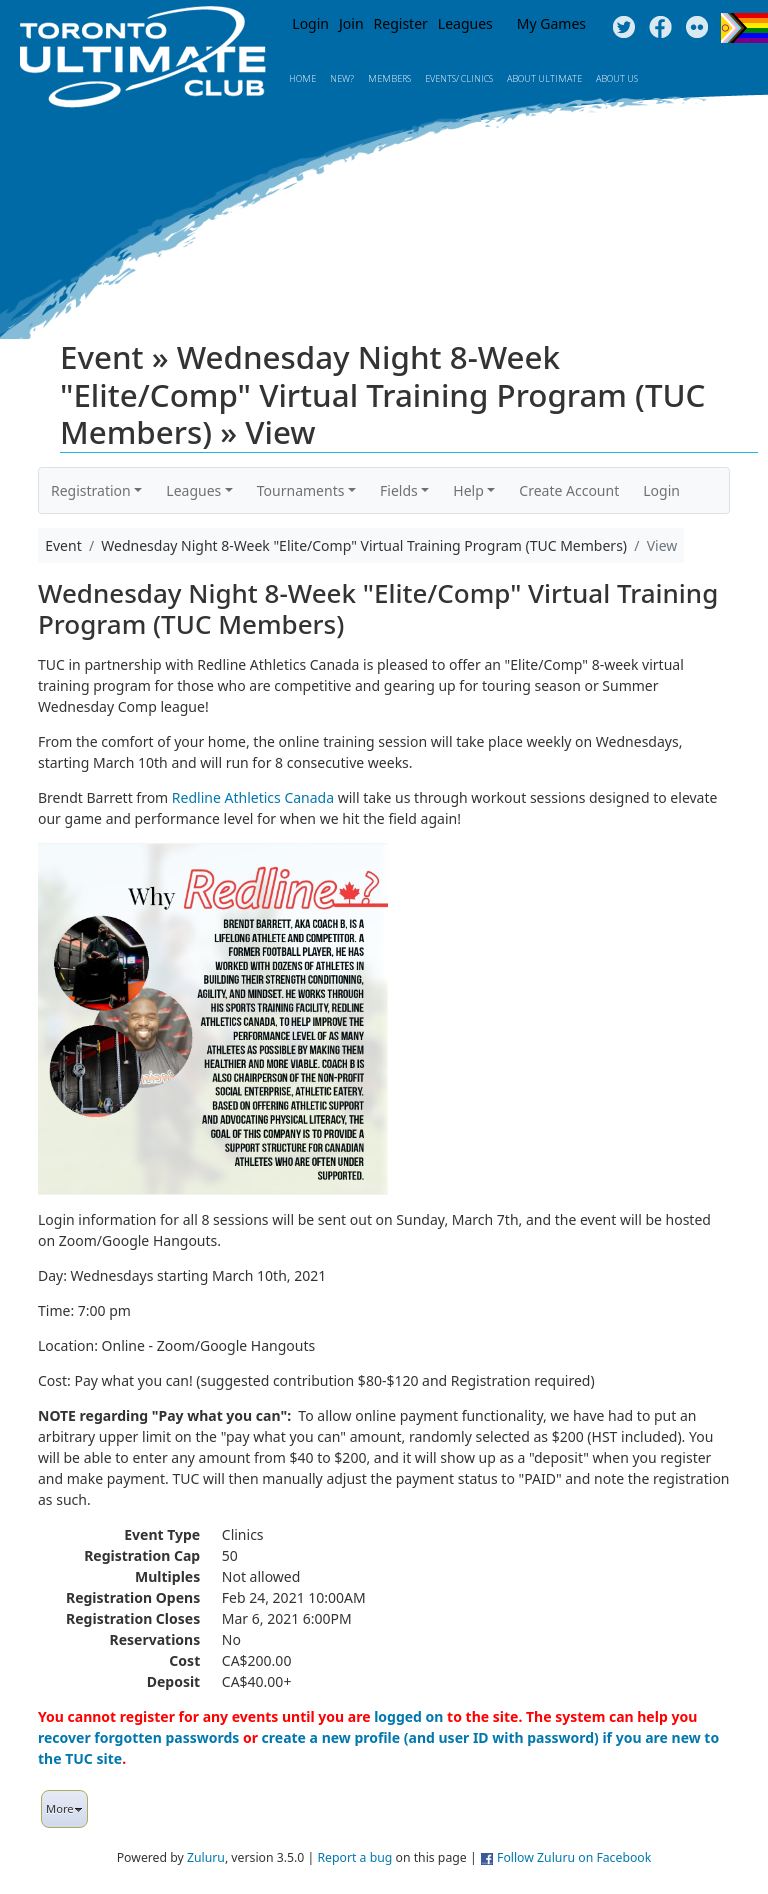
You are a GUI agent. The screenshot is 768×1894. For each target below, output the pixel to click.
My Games (551, 23)
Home (302, 78)
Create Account (569, 490)
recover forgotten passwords (138, 1737)
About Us (617, 78)
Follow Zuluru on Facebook (574, 1857)
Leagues (465, 23)
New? (342, 78)
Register (401, 23)
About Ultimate (544, 78)
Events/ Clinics (459, 78)
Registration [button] (91, 490)
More (64, 1808)
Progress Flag (744, 28)
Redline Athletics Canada (253, 797)
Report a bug (354, 1857)
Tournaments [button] (301, 490)
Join (351, 23)
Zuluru (206, 1857)
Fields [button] (399, 490)
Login (310, 23)
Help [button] (468, 490)
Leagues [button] (193, 490)
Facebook (660, 28)
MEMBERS (389, 78)
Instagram (697, 28)
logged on (408, 1716)
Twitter (623, 28)
